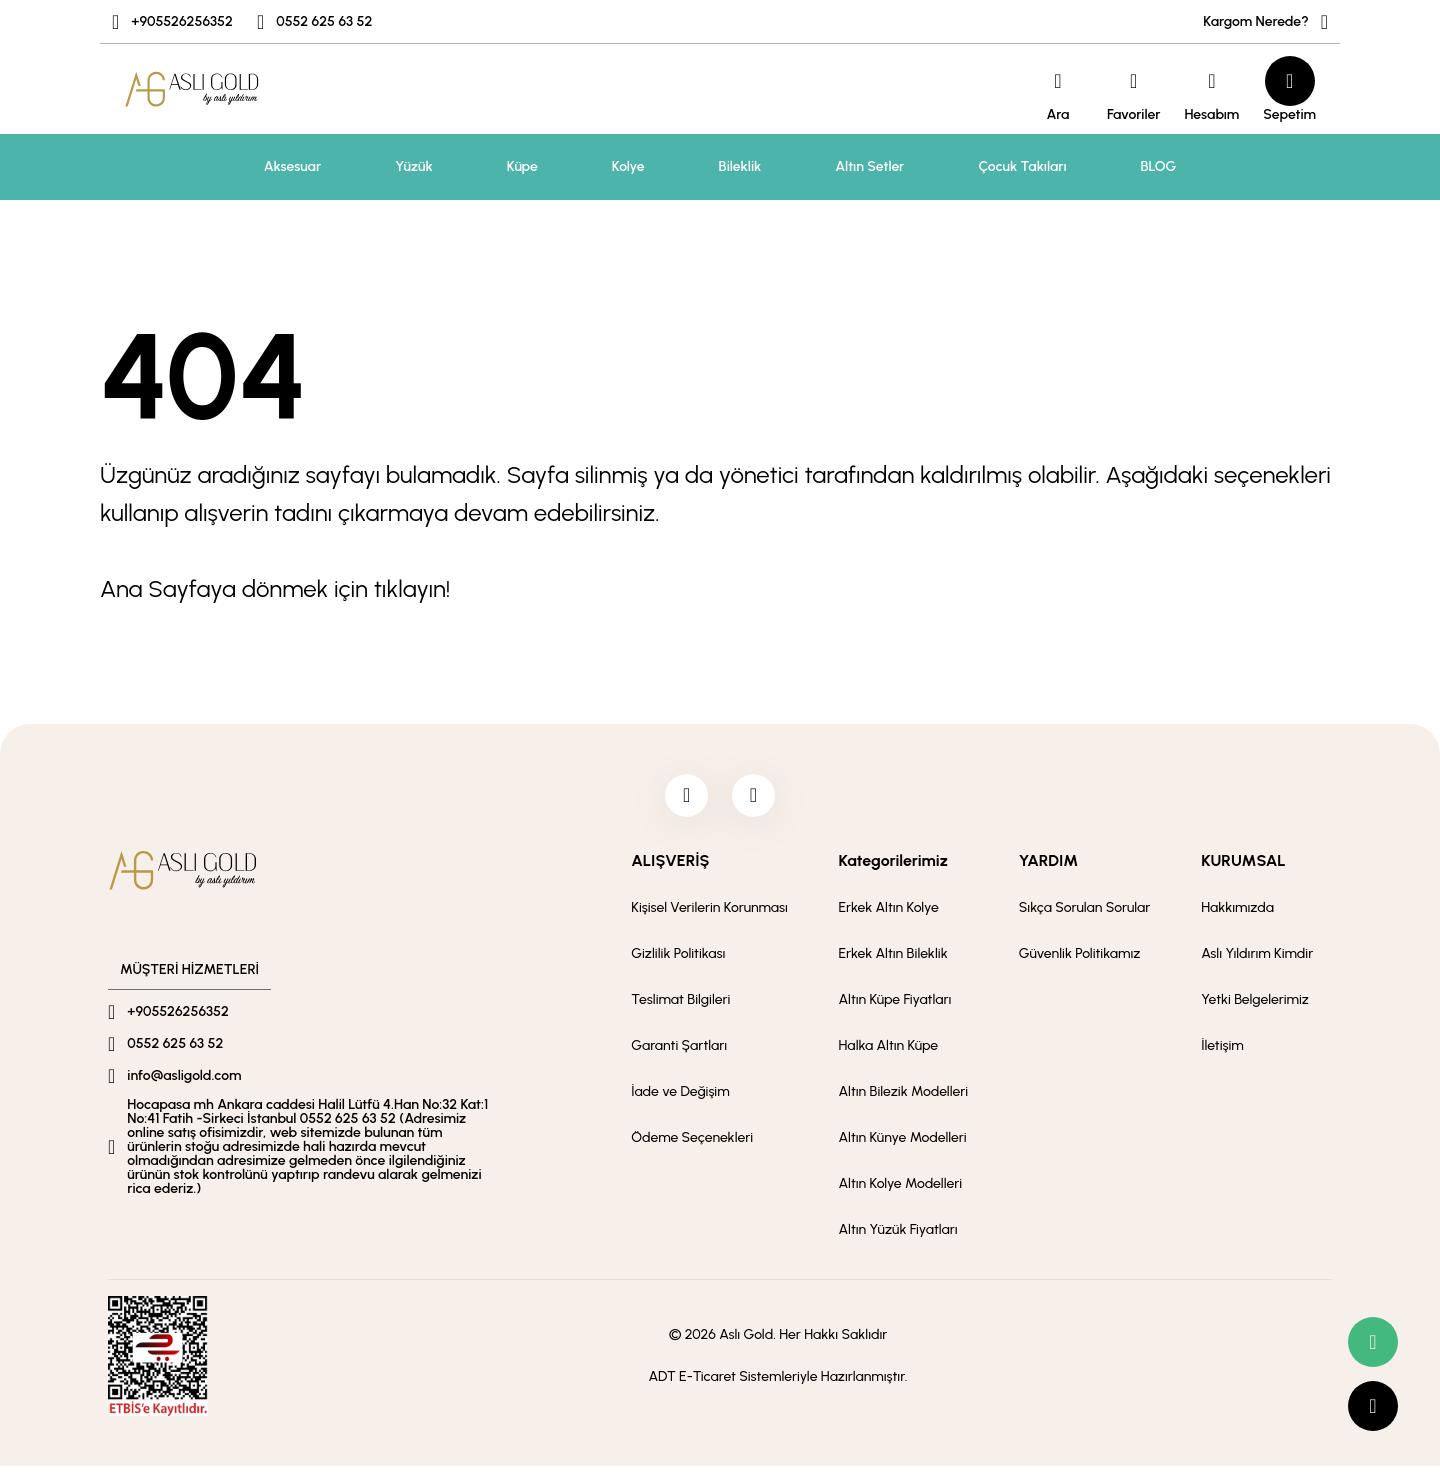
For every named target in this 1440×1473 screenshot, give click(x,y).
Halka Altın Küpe (889, 1052)
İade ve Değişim (680, 1098)
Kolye (628, 166)
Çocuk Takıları (1022, 166)
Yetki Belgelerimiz (1255, 1006)
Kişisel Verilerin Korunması (709, 914)
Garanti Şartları (679, 1052)
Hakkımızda (1237, 914)
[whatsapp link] (1373, 1342)
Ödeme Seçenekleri (692, 1144)
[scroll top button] (1373, 1406)
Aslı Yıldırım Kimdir (1257, 960)
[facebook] (683, 799)
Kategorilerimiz (893, 867)
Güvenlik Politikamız (1080, 960)
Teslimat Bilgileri (680, 1006)
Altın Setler (869, 166)
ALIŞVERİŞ (670, 867)
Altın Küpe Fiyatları (895, 1006)
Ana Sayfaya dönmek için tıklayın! (275, 588)
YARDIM (1049, 867)
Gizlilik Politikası (678, 960)
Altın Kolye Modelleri (900, 1190)
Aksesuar (292, 166)
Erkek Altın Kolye (889, 914)
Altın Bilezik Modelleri (904, 1098)
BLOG (1159, 166)
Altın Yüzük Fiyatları (898, 1236)
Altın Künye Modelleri (903, 1144)
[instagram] (757, 799)
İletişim (1222, 1052)
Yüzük (414, 166)
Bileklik (740, 166)
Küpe (522, 166)
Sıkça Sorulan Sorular (1085, 914)
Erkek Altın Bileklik (893, 960)
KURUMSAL (1243, 867)
